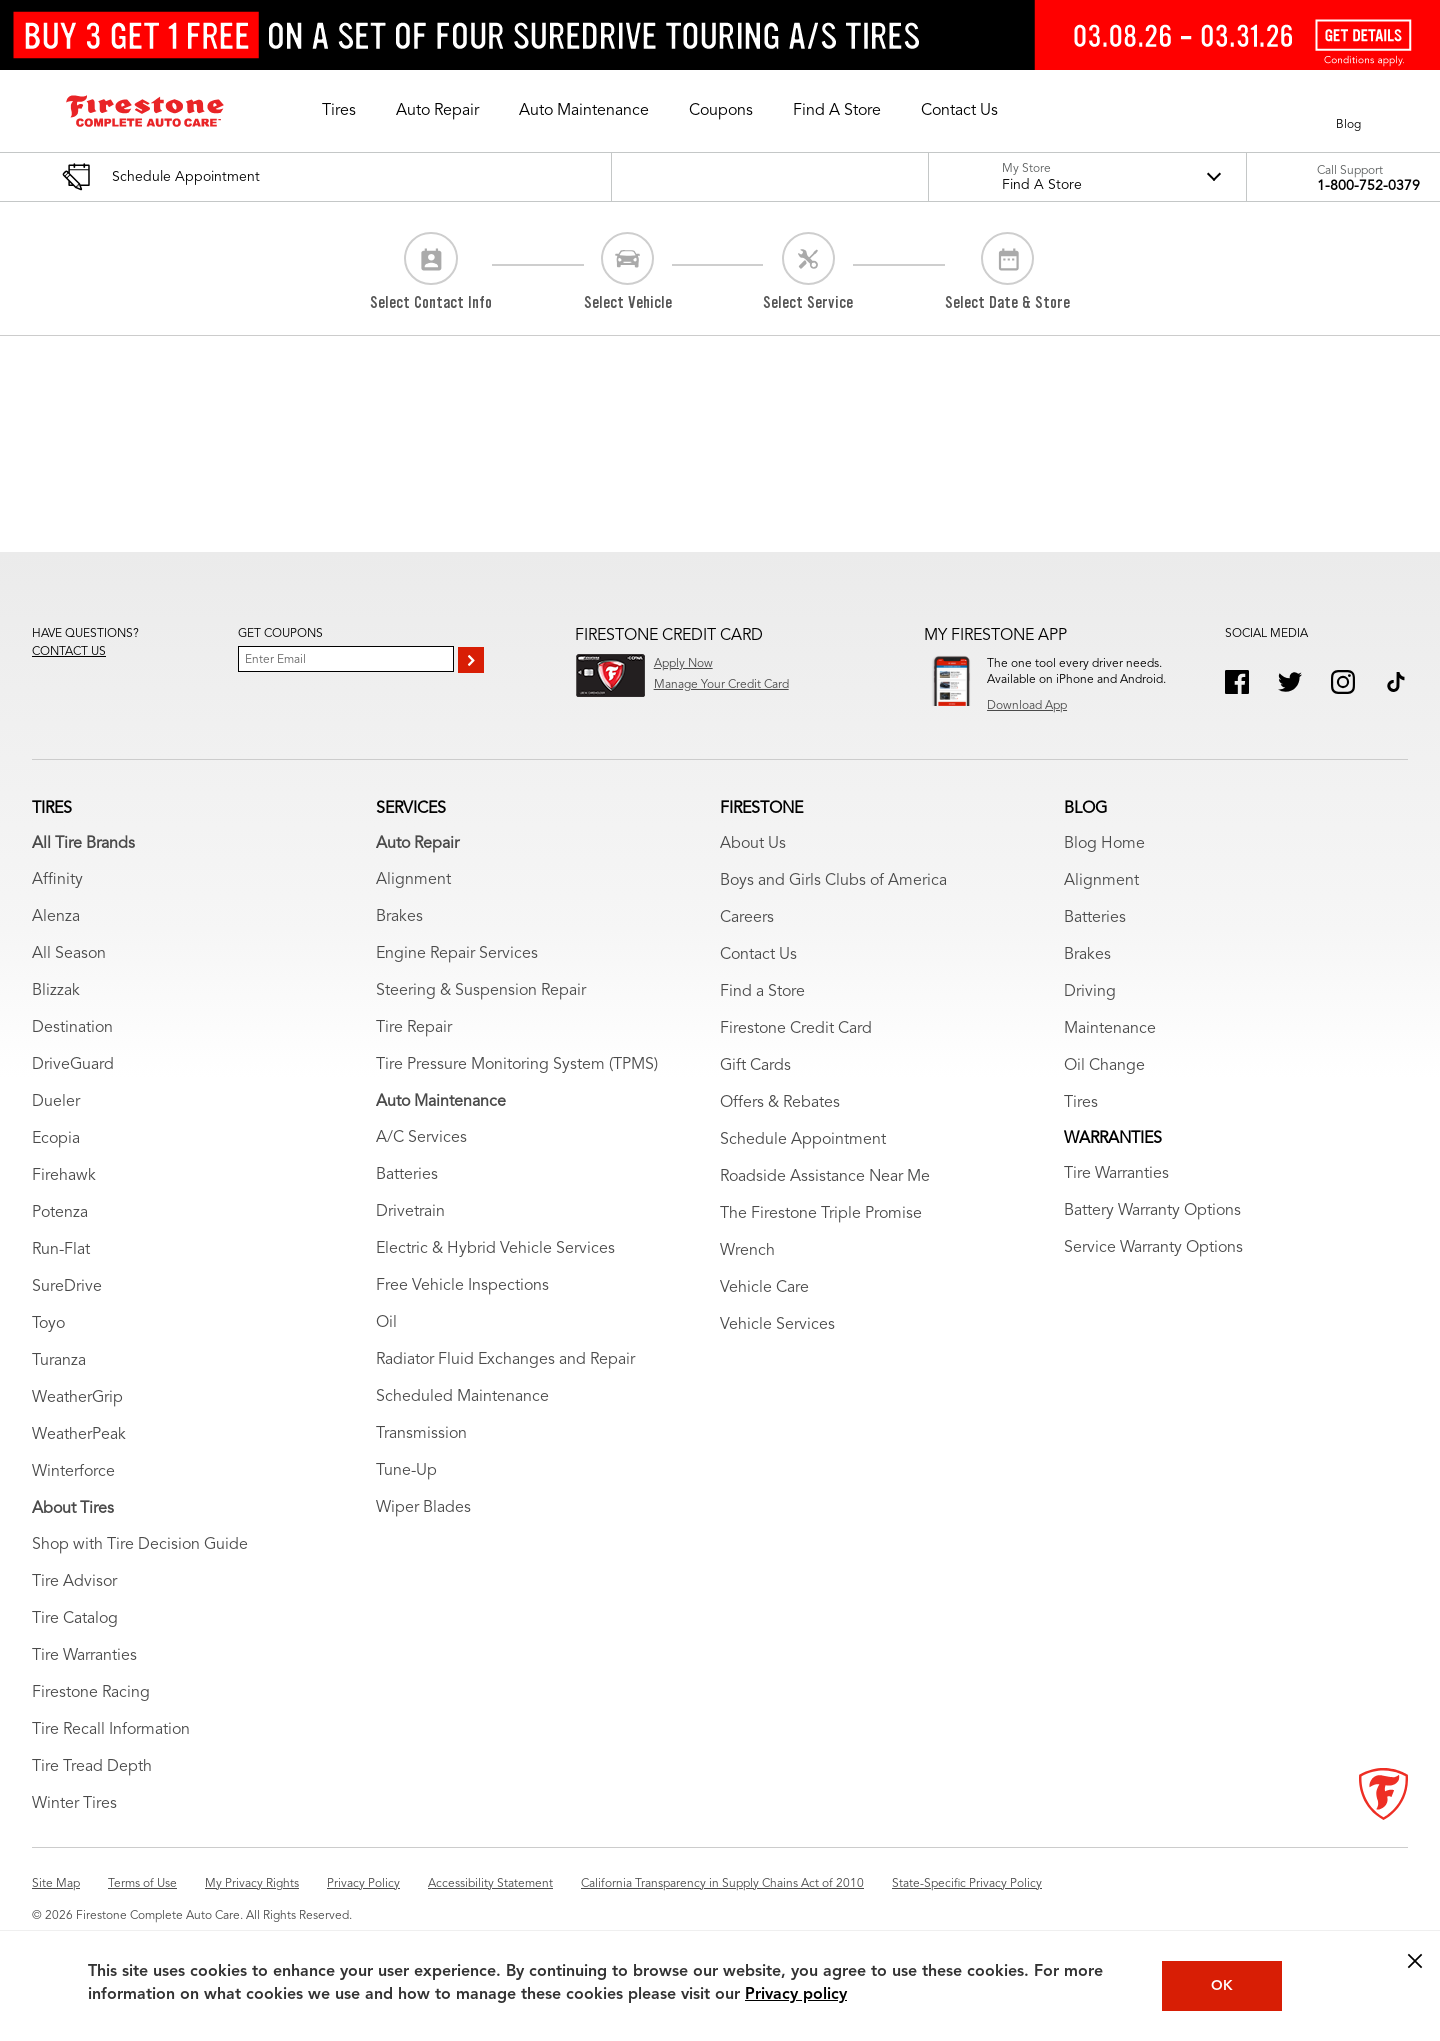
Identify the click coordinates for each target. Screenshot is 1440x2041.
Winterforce (73, 1472)
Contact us (69, 652)
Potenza (60, 1213)
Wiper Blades (423, 1508)
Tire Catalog (75, 1619)
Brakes (399, 917)
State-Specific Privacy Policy (967, 1884)
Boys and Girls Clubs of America (833, 881)
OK (1222, 1986)
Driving (1090, 992)
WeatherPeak (79, 1435)
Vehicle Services (777, 1325)
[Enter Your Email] (346, 659)
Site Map (56, 1884)
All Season (69, 954)
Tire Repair (414, 1028)
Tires (1081, 1103)
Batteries (407, 1175)
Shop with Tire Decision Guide (140, 1545)
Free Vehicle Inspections (462, 1286)
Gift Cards (755, 1066)
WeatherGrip (77, 1398)
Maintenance (1110, 1029)
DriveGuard (73, 1065)
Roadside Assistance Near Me (825, 1177)
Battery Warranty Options (1152, 1211)
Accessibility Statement (490, 1884)
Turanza (59, 1361)
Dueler (56, 1102)
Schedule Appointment (803, 1140)
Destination (72, 1028)
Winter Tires (74, 1804)
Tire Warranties (84, 1656)
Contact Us (758, 955)
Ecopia (56, 1139)
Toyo (48, 1324)
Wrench (747, 1251)
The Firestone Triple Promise (821, 1214)
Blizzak (56, 991)
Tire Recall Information (111, 1730)
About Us (753, 844)
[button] (339, 111)
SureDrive (67, 1287)
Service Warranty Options (1153, 1248)
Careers (747, 918)
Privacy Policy (363, 1884)
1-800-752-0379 (1368, 186)
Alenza (56, 917)
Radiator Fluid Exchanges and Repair (505, 1360)
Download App (1027, 706)
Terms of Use (142, 1884)
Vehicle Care (764, 1288)
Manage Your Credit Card (721, 685)
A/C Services (421, 1138)
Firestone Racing (91, 1693)
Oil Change (1104, 1066)
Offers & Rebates (780, 1103)
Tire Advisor (74, 1582)
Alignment (413, 880)
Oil (386, 1323)
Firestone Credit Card (796, 1029)
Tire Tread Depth (92, 1767)
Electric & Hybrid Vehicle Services (495, 1249)
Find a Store (762, 992)
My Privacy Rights (252, 1884)
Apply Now (683, 664)
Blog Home (1104, 844)
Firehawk (64, 1176)
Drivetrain (410, 1212)
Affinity (57, 880)
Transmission (421, 1434)
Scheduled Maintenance (462, 1397)
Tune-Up (406, 1471)
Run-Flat (61, 1250)
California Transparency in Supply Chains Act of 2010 (722, 1884)
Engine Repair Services (457, 954)
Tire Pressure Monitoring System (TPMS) (517, 1065)
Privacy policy (796, 1995)
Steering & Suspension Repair (481, 991)
